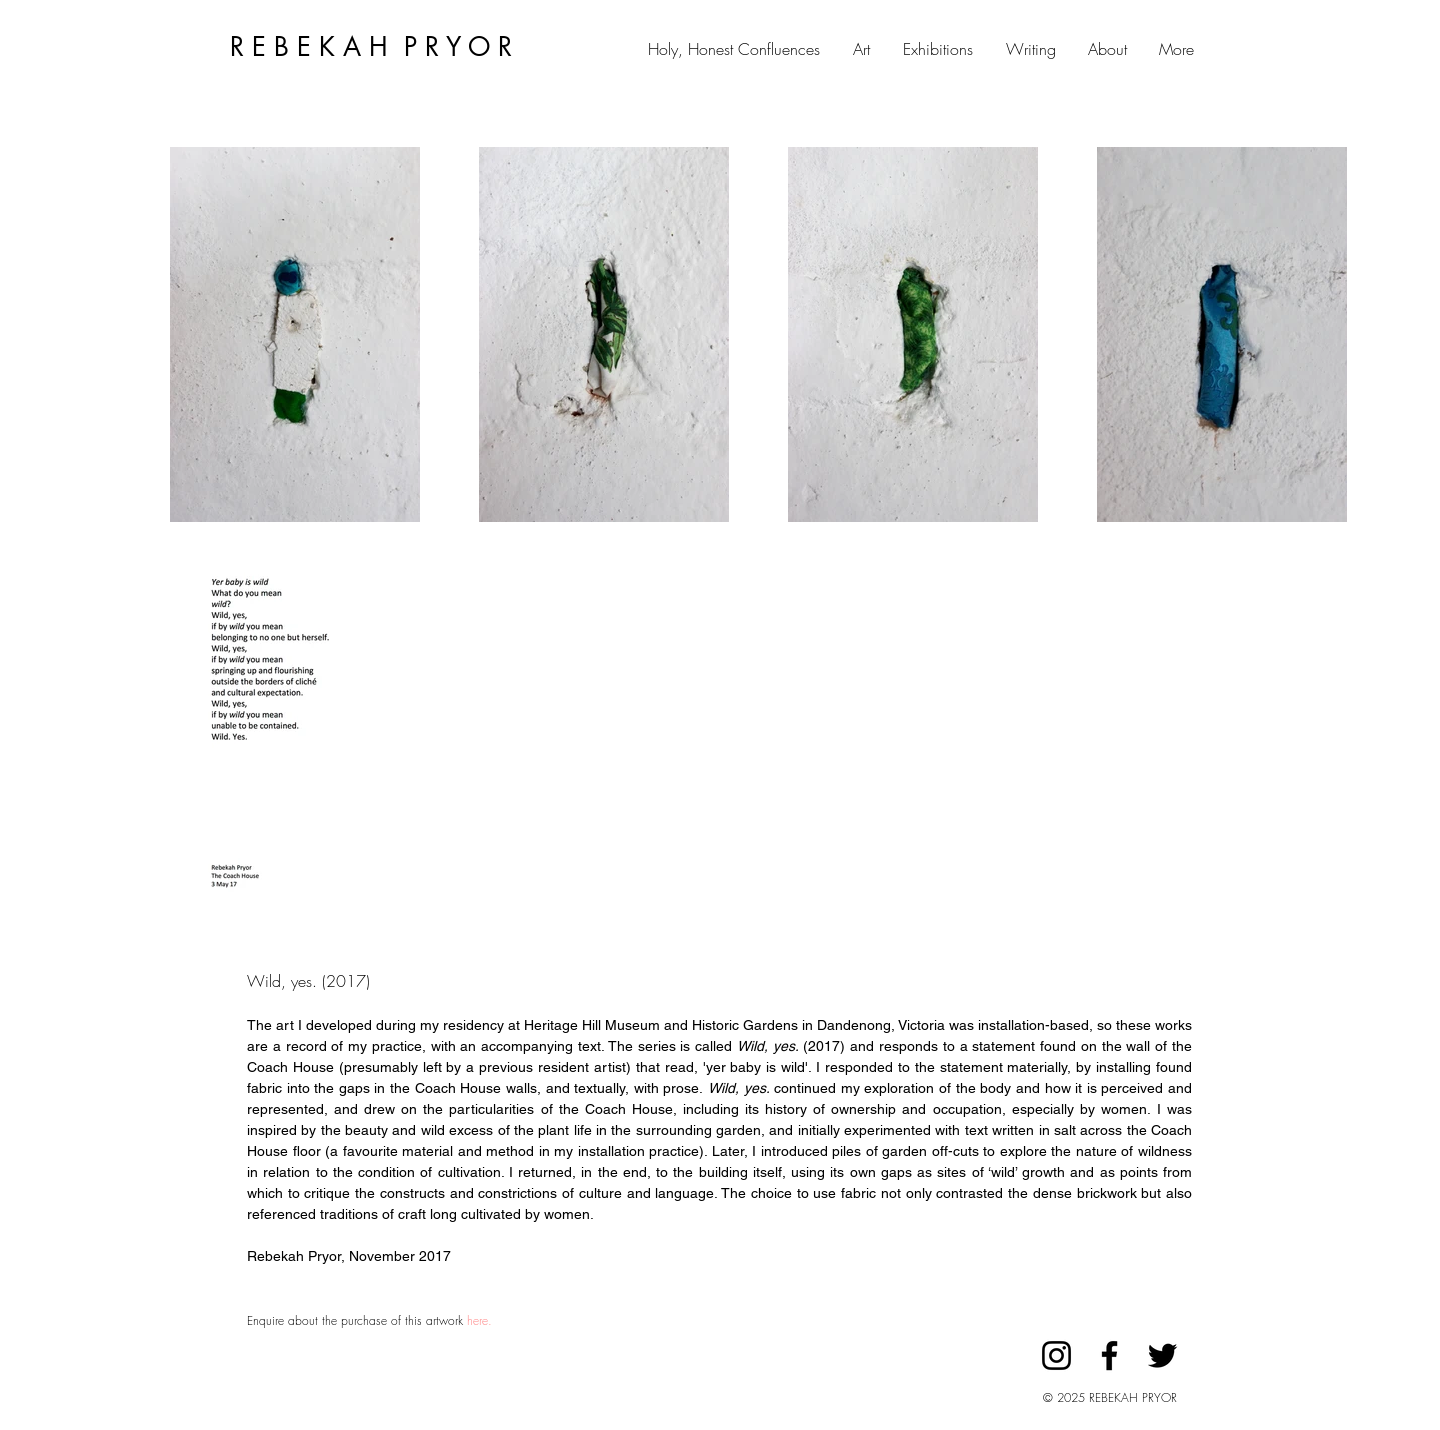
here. (479, 1320)
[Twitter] (1162, 1355)
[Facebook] (1109, 1355)
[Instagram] (1056, 1355)
